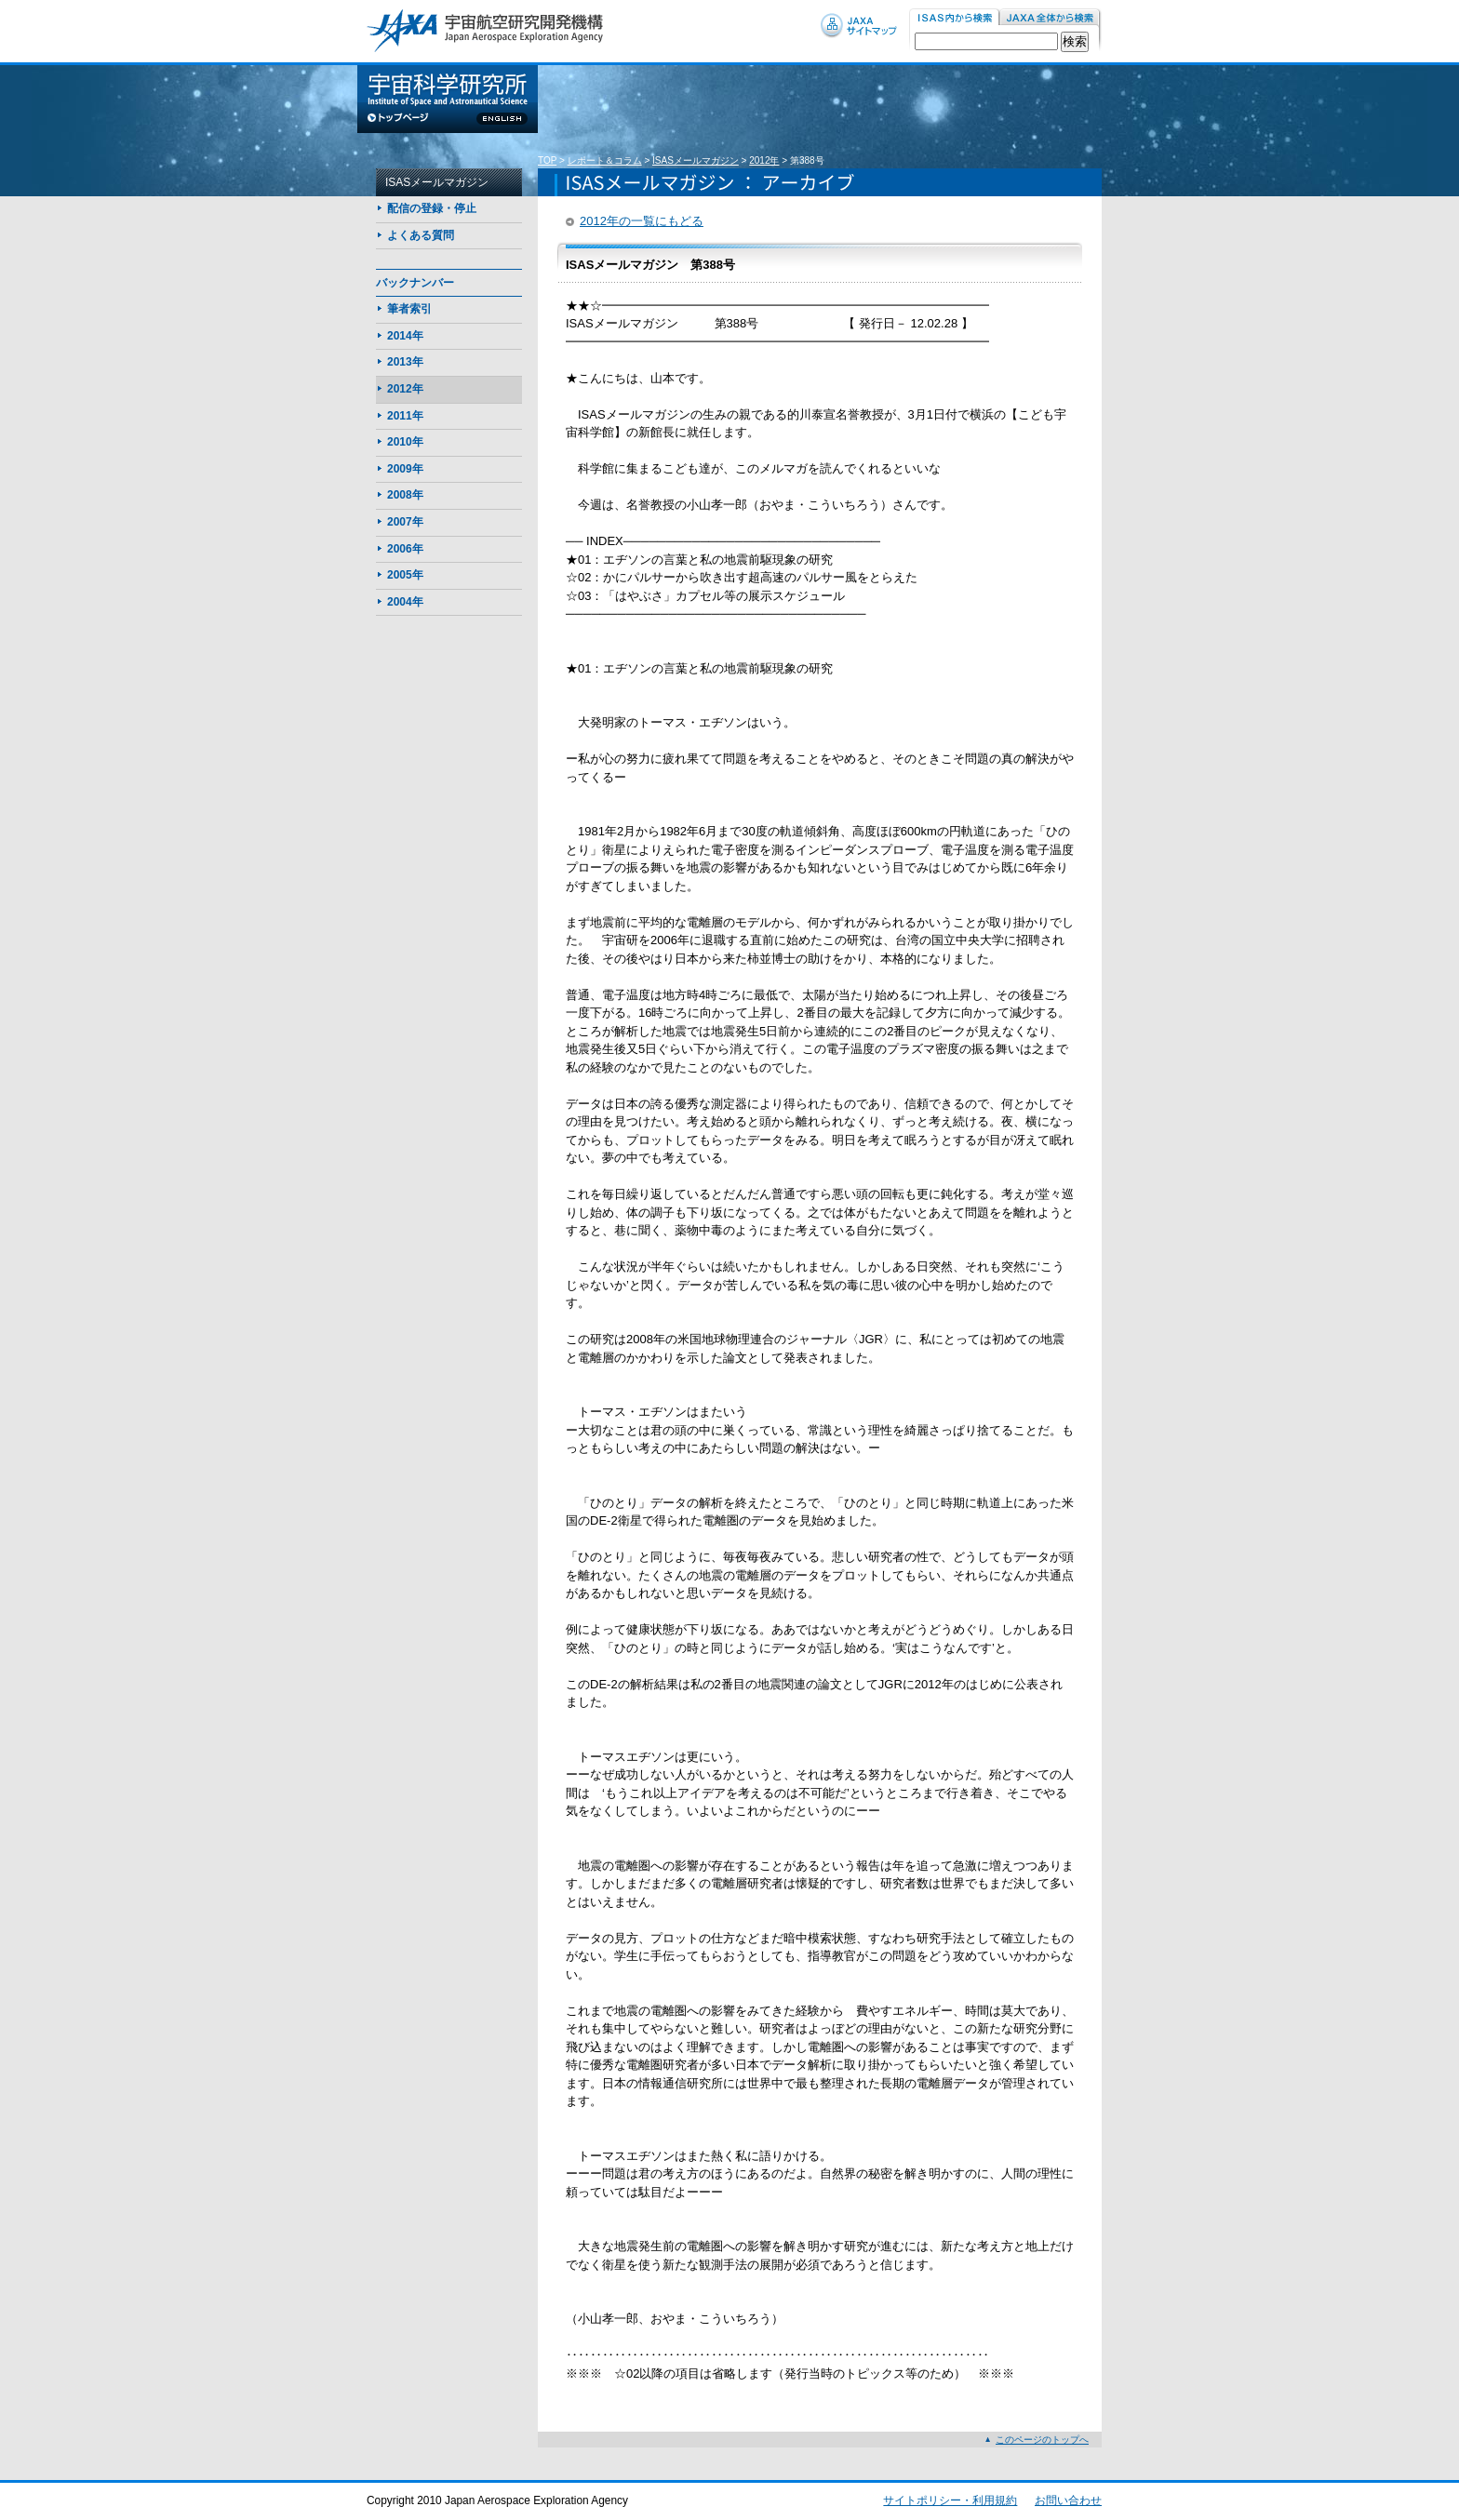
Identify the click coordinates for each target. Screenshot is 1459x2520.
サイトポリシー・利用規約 (950, 2500)
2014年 (405, 335)
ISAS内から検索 (954, 18)
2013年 (405, 361)
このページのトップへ (1042, 2439)
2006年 (405, 548)
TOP (547, 160)
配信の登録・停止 (431, 208)
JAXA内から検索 (1050, 18)
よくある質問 (420, 235)
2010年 (405, 441)
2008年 (405, 494)
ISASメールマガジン (695, 160)
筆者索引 (409, 308)
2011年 (405, 415)
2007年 (405, 521)
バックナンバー (415, 282)
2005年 (405, 574)
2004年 (405, 601)
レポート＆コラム (605, 160)
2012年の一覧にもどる (641, 221)
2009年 (405, 468)
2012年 (764, 160)
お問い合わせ (1068, 2500)
